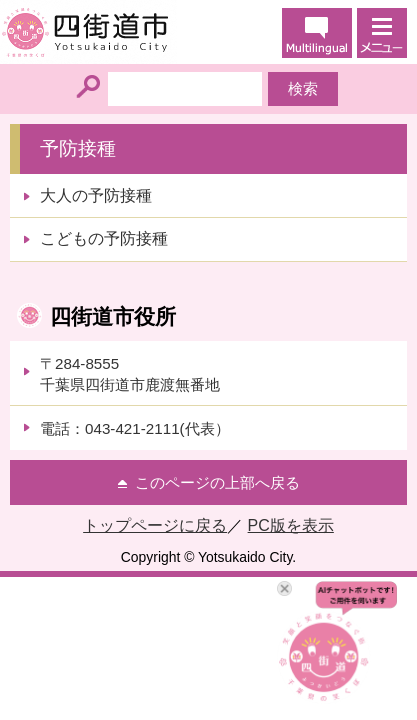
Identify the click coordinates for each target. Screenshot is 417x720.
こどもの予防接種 (104, 238)
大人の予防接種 (96, 195)
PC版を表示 (291, 525)
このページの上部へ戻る (217, 482)
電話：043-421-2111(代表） (135, 428)
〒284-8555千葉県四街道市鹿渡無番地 (130, 374)
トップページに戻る (155, 525)
